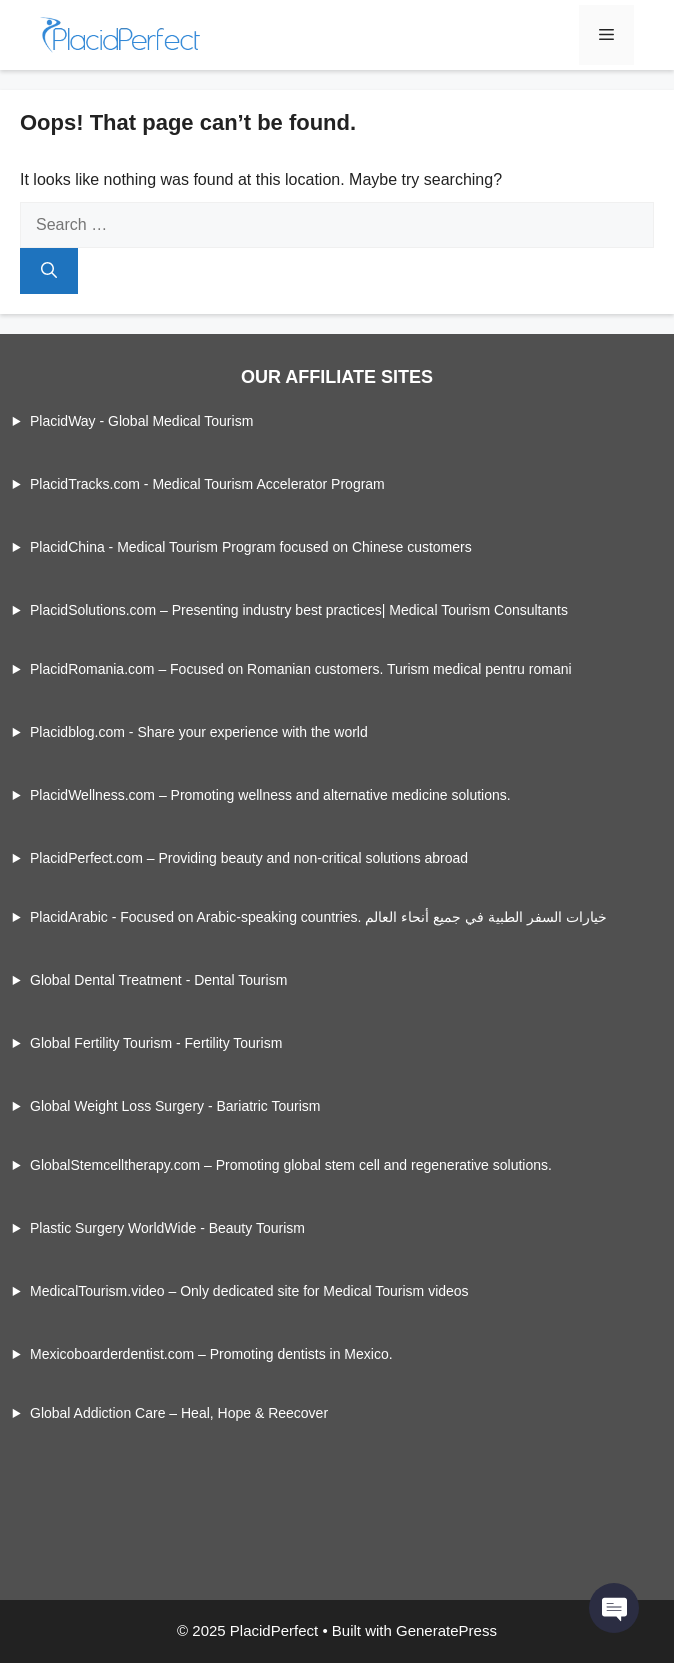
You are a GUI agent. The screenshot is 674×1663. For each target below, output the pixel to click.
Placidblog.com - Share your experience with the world (199, 732)
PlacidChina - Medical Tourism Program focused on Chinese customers (251, 547)
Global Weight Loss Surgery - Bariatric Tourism (175, 1106)
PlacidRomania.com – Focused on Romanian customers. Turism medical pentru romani (301, 669)
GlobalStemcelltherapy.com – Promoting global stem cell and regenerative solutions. (291, 1165)
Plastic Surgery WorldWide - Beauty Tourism (167, 1228)
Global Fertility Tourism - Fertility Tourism (156, 1043)
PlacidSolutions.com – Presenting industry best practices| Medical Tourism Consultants (299, 610)
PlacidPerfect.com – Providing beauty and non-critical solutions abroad (249, 858)
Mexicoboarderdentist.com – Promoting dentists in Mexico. (211, 1354)
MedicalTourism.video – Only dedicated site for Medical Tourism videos (249, 1291)
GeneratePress (446, 1630)
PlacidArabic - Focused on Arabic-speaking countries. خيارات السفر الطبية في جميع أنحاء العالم (318, 917)
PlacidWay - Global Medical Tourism (141, 421)
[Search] (49, 271)
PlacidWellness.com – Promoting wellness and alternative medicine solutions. (270, 795)
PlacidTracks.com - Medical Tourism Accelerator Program (207, 484)
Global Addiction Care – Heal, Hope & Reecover (179, 1413)
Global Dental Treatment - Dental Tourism (158, 980)
